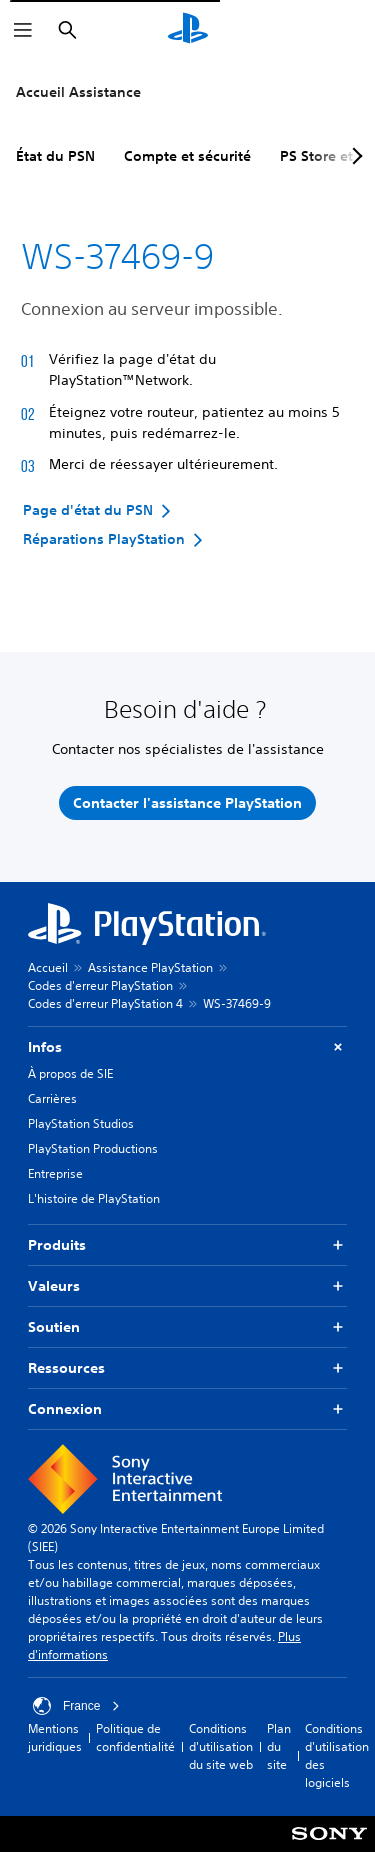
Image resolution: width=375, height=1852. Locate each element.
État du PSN (55, 156)
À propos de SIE (70, 1073)
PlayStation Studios (81, 1123)
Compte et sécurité (187, 156)
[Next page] (354, 156)
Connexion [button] (187, 1409)
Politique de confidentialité (135, 1737)
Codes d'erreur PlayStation (100, 985)
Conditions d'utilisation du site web (221, 1746)
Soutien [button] (187, 1327)
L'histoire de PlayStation (94, 1198)
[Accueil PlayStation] (188, 30)
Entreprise (55, 1173)
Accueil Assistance (78, 92)
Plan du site (279, 1746)
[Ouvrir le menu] (23, 30)
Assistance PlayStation (150, 967)
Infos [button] (187, 1047)
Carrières (52, 1098)
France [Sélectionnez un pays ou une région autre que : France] (76, 1706)
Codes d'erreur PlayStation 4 (105, 1003)
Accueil (48, 967)
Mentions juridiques (55, 1737)
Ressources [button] (187, 1368)
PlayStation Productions (93, 1148)
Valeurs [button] (187, 1286)
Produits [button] (187, 1245)
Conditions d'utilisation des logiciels (337, 1755)
